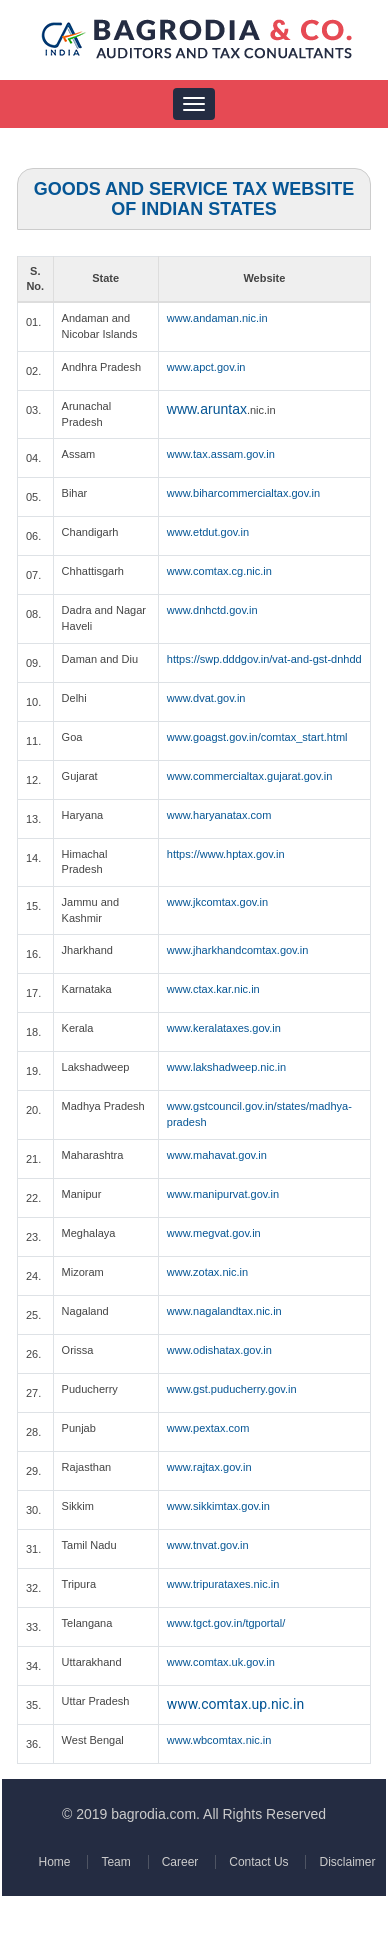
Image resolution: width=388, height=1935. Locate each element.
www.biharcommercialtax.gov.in (243, 493)
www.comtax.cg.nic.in (219, 571)
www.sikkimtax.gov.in (218, 1506)
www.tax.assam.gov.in (221, 454)
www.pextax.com (208, 1428)
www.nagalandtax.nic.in (224, 1311)
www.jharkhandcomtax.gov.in (238, 950)
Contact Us (256, 1862)
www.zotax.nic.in (207, 1272)
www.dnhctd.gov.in (212, 610)
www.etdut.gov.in (208, 532)
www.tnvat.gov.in (208, 1545)
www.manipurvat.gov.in (223, 1194)
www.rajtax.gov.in (209, 1467)
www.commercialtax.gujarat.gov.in (249, 776)
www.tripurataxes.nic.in (223, 1584)
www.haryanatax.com (219, 815)
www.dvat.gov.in (206, 698)
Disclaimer (344, 1862)
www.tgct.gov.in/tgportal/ (226, 1623)
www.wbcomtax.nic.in (219, 1740)
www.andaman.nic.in (217, 318)
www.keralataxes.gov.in (224, 1028)
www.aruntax (207, 409)
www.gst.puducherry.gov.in (232, 1389)
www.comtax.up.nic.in (235, 1704)
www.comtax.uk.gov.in (221, 1662)
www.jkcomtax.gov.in (217, 902)
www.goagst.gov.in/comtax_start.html (257, 737)
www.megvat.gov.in (214, 1233)
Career (179, 1862)
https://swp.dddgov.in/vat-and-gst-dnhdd (264, 659)
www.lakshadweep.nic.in (226, 1067)
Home (56, 1862)
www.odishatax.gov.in (219, 1350)
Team (116, 1862)
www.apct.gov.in (206, 367)
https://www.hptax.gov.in (226, 854)
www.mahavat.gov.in (217, 1155)
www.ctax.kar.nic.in (213, 989)
